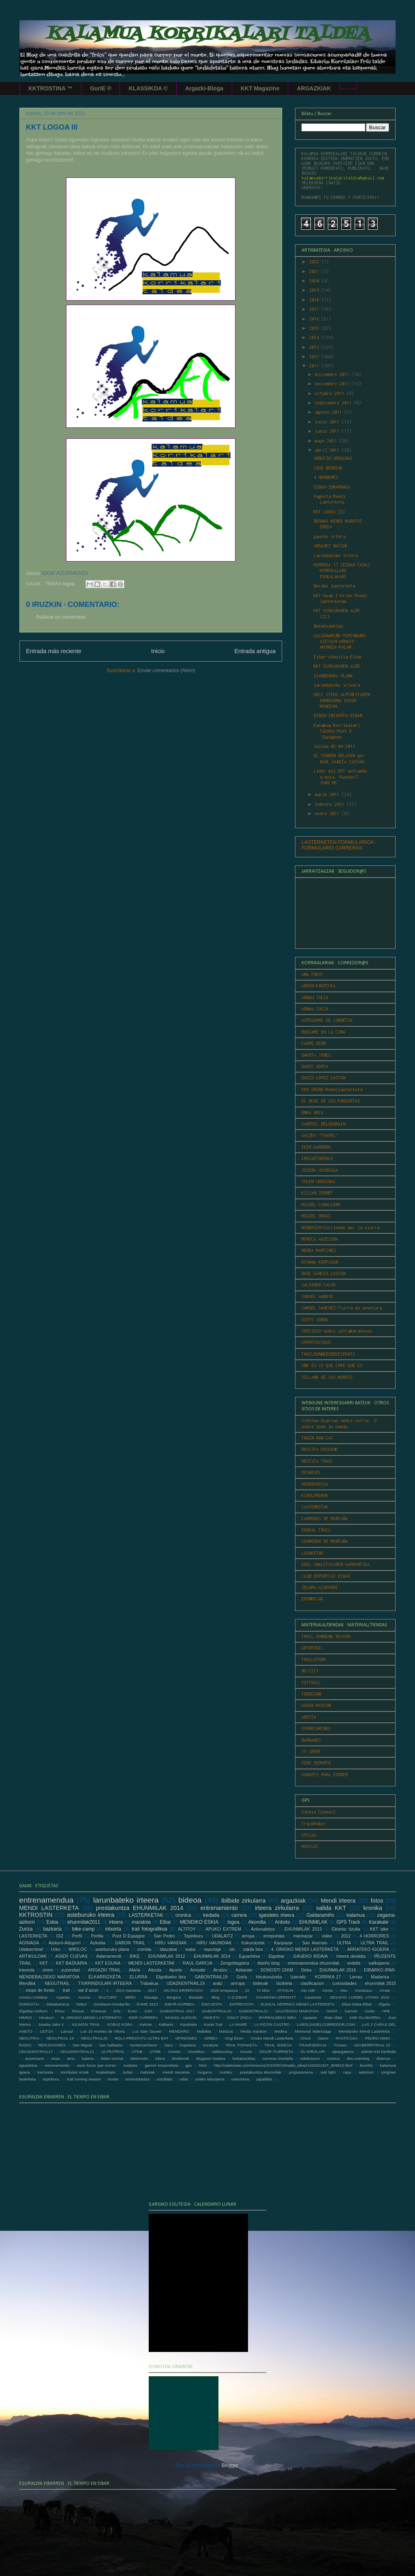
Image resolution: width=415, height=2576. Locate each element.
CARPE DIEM (314, 1043)
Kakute (145, 2024)
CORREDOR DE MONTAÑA (325, 1541)
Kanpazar (283, 1942)
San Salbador (110, 2045)
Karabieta (188, 2024)
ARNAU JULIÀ (315, 1008)
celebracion (310, 2058)
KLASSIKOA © (147, 88)
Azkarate (244, 1969)
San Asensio (314, 1942)
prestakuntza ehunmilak (260, 2072)
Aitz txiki (308, 1990)
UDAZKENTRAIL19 (186, 1983)
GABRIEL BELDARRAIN (323, 1123)
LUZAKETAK (312, 1553)
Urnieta (174, 2051)
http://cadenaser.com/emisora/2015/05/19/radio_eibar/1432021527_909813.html (283, 2065)
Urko (55, 1949)
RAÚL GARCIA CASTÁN (323, 1273)
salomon (366, 2072)
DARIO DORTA (315, 1066)
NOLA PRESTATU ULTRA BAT (141, 2038)
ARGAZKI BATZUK (331, 545)
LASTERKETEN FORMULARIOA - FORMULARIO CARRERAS (339, 845)
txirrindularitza (137, 2079)
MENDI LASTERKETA (49, 1908)
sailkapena (378, 1963)
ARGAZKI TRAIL (104, 1969)
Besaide (196, 1997)
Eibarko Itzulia (346, 1929)
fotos (376, 1900)
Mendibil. (27, 1983)
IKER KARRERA (316, 1147)
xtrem (47, 1969)
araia (55, 2058)
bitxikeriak (180, 2058)
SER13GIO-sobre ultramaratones (337, 1331)
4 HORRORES (326, 477)
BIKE (135, 1956)
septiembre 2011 (334, 402)
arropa (248, 1935)
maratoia (141, 1922)
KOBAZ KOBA (120, 2024)
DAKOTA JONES (316, 1055)
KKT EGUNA (107, 1963)
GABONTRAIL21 (253, 2011)
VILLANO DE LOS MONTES (327, 1377)
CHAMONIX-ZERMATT (276, 1997)
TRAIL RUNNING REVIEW (326, 1636)
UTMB (155, 2051)
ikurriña (366, 2065)
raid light (328, 2072)
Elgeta (384, 2004)
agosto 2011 (329, 412)
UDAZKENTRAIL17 (36, 2051)
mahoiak (147, 2072)
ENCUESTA (211, 2004)
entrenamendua (46, 1900)
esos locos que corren (96, 2065)
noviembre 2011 (333, 383)
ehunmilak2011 (83, 1922)
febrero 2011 (331, 804)
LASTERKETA (33, 1935)
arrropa (238, 1983)
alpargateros (343, 2051)
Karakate (379, 1922)
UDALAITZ (222, 1935)
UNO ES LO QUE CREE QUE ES (332, 1365)
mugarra (204, 2072)
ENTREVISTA (241, 2004)
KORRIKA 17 (328, 1976)
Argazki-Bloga (204, 88)
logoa (69, 584)
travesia (26, 1969)
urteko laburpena (209, 2079)
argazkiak (293, 1900)
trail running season (84, 2079)
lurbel (127, 2072)
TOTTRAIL (311, 1682)
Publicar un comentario (61, 617)
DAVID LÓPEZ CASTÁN (323, 1077)
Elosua (78, 2011)
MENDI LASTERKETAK (151, 1963)
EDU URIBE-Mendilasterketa (332, 1089)
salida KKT (331, 1908)
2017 (315, 309)
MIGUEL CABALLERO (321, 1204)
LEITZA (46, 2031)
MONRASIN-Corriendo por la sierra (340, 1227)
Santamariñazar (143, 2045)
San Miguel (82, 2045)
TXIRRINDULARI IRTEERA (105, 1983)
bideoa (190, 1900)
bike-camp (83, 1929)
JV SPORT (311, 1751)
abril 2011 (328, 450)
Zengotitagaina (234, 1963)
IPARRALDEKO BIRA (277, 2017)
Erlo (116, 2011)
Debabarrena (58, 2004)
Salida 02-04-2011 (334, 746)
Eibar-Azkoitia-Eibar (338, 656)
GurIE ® (100, 88)
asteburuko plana (112, 1949)
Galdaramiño (320, 1915)
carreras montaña (277, 2058)
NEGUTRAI (29, 2038)
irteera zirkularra (277, 1908)
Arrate (384, 1990)
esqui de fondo (40, 1990)
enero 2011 (328, 813)
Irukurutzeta (252, 1942)
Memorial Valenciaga (313, 2031)
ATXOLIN (285, 1990)
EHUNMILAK (312, 1598)
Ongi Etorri (234, 2038)
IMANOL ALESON (181, 2017)
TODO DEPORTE (316, 1762)
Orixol (305, 2038)
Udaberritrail (31, 1949)
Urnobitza (196, 2051)
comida (144, 1949)
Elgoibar (276, 1956)
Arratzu (220, 1969)
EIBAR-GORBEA (180, 2004)
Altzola (154, 1969)
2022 (315, 261)
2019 (315, 290)
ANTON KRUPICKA (319, 985)
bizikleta (284, 1983)
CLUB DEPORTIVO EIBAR (326, 1576)
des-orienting (358, 2058)
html (203, 2065)
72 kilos (263, 1990)
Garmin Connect (319, 1811)
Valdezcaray (222, 2051)
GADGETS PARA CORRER (325, 1774)
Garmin (350, 2011)
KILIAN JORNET (317, 1192)
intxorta (113, 1929)
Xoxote (246, 2051)
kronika (373, 1908)
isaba (190, 1949)
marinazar (303, 1935)
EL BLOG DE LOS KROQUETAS (331, 1100)
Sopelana (188, 2045)
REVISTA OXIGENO (320, 1449)
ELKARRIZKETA (104, 1976)
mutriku (226, 2072)
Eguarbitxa (249, 1956)
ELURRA (139, 1976)
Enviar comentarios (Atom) (166, 670)
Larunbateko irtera (335, 555)
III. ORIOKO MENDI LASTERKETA (91, 2017)
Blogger (230, 2465)
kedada (211, 1915)
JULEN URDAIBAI (319, 1181)
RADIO (25, 2045)
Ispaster (310, 2017)
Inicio (158, 651)
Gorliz (370, 2011)
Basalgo (151, 1997)
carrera (239, 1915)
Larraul (67, 2031)
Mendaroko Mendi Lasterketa (364, 2031)
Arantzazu (363, 1990)
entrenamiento (219, 1908)
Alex (344, 1990)
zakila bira (253, 1949)
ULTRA (344, 1942)
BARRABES (311, 1740)
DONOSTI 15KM (277, 1969)
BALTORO (107, 1997)
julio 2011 (328, 421)
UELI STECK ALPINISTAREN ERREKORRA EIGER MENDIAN (342, 700)
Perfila (97, 1935)
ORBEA (211, 2038)
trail (66, 1990)
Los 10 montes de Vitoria (103, 2031)
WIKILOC (310, 1846)
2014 (315, 337)
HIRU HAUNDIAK (214, 1942)
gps (189, 2065)
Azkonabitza (263, 1929)
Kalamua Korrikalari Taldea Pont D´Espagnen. (337, 731)
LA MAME (238, 2024)
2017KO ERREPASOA (183, 1990)
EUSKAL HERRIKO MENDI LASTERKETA (297, 2004)
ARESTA (309, 1717)
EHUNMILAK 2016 (337, 1969)
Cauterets (312, 1997)
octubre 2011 (331, 393)
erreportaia (274, 1935)
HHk (386, 2011)
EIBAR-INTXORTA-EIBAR (338, 715)
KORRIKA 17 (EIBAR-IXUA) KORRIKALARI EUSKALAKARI (342, 570)
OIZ (59, 1935)
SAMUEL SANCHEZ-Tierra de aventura (342, 1307)
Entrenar (98, 2011)
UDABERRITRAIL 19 (372, 2045)
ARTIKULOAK (33, 1956)
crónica (333, 2058)
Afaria (134, 1969)
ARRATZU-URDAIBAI (333, 458)
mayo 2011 (327, 440)
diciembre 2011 (333, 374)
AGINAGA (29, 1942)
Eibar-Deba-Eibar (357, 2004)
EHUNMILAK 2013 (303, 1929)
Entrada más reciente (53, 651)
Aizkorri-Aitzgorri (65, 1942)
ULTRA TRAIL (374, 1942)
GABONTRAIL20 (216, 2011)
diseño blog (268, 1963)
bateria (88, 2058)
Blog (215, 1997)
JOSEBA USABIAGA (320, 1170)
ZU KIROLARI (312, 2051)
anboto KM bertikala (378, 2051)
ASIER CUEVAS (71, 1956)
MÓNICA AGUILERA (320, 1239)
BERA (130, 1997)
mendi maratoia (176, 2072)
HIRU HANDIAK (171, 1942)
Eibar (165, 1922)
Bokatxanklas (328, 626)
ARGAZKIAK (314, 88)
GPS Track (348, 1922)
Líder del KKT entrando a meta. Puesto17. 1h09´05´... (340, 777)
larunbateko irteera (337, 685)
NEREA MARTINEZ (319, 1250)
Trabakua (149, 1983)
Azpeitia (63, 1997)
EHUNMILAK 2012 (166, 1956)
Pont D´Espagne (128, 1935)
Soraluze (210, 2045)
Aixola (327, 1990)
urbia (184, 2079)
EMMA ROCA (312, 1112)
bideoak (260, 1983)
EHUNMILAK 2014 (212, 1956)
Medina (280, 2031)
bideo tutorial (112, 2058)
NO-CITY (310, 1670)
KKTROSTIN (35, 1915)
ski (232, 1949)
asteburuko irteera (90, 1915)
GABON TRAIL (130, 1942)
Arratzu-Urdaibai (33, 1997)
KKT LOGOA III (329, 511)
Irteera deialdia (351, 1956)
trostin (113, 2079)
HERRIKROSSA (315, 1484)
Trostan (340, 2045)
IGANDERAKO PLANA (333, 675)
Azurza (84, 1997)
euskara (130, 2065)
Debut (81, 2004)
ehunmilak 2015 (380, 1983)
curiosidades (344, 1983)
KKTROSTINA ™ (50, 88)
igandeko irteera (276, 1915)
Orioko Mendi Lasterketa (271, 2038)
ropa (347, 2072)
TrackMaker (314, 1823)
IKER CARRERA (143, 2017)
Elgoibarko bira (171, 1976)
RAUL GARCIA (197, 1963)
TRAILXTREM (314, 1659)
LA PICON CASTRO (271, 2024)
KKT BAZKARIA (71, 1963)
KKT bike (379, 1929)
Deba (306, 1969)
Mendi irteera (338, 1900)
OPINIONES (186, 2038)
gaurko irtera (329, 536)
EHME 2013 (147, 2004)
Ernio (132, 2011)
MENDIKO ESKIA (199, 1922)
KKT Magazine (260, 88)
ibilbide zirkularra (243, 1900)
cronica (183, 1915)
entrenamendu (57, 2065)
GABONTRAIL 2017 (177, 2011)
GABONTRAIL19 (211, 1976)
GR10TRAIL (312, 1647)
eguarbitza (28, 2065)
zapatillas (264, 2079)
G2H (148, 2011)
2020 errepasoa (224, 1990)
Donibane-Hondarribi (112, 2004)
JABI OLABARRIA (365, 2017)
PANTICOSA (347, 2038)
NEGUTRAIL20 (94, 2038)
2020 (315, 280)
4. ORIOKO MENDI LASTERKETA (305, 1949)
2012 (315, 356)
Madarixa (380, 1976)
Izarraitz (298, 1976)
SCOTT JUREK (315, 1319)
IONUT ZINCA (239, 2017)
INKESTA (211, 2017)
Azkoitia (97, 1942)
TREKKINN (311, 1694)
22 (247, 1990)
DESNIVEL (311, 1472)
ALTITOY (187, 1929)
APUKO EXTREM (223, 1929)
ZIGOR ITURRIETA (276, 2051)
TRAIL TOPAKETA (241, 2045)
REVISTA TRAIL (317, 1461)
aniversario (34, 2058)
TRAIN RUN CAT (317, 1437)
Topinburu (193, 1935)
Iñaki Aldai (333, 2017)
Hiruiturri (46, 2017)
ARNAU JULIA (315, 997)
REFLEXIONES (52, 2045)
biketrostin (139, 2058)
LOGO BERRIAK (328, 468)
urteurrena (240, 2079)
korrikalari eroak (75, 2072)
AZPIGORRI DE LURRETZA (327, 1020)
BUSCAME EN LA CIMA (323, 1032)
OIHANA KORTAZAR (320, 1262)
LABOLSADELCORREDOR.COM (326, 2024)
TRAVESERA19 (313, 2045)
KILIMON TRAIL (86, 2024)
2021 (315, 271)
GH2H (331, 2011)
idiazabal (168, 1949)
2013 (315, 347)
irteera (116, 1922)
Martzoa (226, 2031)
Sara (168, 2045)
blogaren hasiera (210, 2058)
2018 (315, 299)
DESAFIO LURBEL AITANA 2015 (359, 1997)
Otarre (322, 2038)
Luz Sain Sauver (147, 2031)
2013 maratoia (128, 1990)
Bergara (174, 1997)
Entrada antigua (255, 651)
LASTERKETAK (315, 1506)
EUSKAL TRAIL (316, 1529)
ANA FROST (312, 974)
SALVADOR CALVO (319, 1284)
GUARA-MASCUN (316, 1705)
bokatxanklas (244, 2058)
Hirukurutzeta (269, 1976)
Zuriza (25, 1929)
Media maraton (253, 2031)
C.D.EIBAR (237, 1997)
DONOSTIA (29, 2004)
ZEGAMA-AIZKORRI (320, 1587)
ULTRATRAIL (112, 2051)
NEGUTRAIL (57, 1983)
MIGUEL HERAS (316, 1215)
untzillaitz (164, 2079)
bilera (160, 2058)
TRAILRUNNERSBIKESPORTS (328, 1354)
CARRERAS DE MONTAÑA (325, 1518)
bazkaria (52, 1929)
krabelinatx (105, 2072)
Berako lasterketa (334, 585)
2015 (315, 328)
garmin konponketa (161, 2065)
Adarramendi (108, 1956)
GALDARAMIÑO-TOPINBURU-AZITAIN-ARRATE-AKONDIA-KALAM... (340, 641)
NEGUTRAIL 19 (60, 2038)
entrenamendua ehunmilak (313, 1963)
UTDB (137, 2051)
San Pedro (164, 1935)
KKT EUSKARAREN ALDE (337, 666)
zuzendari (70, 1969)
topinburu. (51, 2079)
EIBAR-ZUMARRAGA (332, 487)
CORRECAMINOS (316, 1728)
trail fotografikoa (149, 1929)
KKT (43, 1963)
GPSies (309, 1835)
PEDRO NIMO (377, 2038)
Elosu (60, 2011)
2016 (315, 318)
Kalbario (166, 2024)
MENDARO (179, 2031)
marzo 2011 (328, 794)
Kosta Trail (213, 2024)
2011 (315, 365)
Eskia (52, 1922)
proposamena (301, 2072)
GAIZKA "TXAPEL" (320, 1135)
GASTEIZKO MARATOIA (297, 2011)
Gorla (241, 1976)
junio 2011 (328, 431)
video (327, 1935)
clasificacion (312, 1983)
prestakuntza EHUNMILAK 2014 (139, 1908)
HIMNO (25, 2017)
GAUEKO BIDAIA (310, 1956)
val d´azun (88, 1990)
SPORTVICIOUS (316, 1342)
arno (71, 2058)
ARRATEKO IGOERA (368, 1949)
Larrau (356, 1976)
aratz (217, 1983)
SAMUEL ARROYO (317, 1296)
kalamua (356, 1915)
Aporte (175, 1969)
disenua (383, 2058)
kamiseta (45, 2072)
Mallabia (204, 2031)
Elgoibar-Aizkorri (33, 2011)
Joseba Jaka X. (51, 2024)
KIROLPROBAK (315, 1495)
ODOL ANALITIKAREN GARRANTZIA (336, 1564)
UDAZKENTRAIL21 (77, 2051)
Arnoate (197, 1969)
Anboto (282, 1922)
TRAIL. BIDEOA (278, 2045)
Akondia (257, 1922)
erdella (353, 1963)
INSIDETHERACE (317, 1158)
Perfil (77, 1935)
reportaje (212, 1949)
